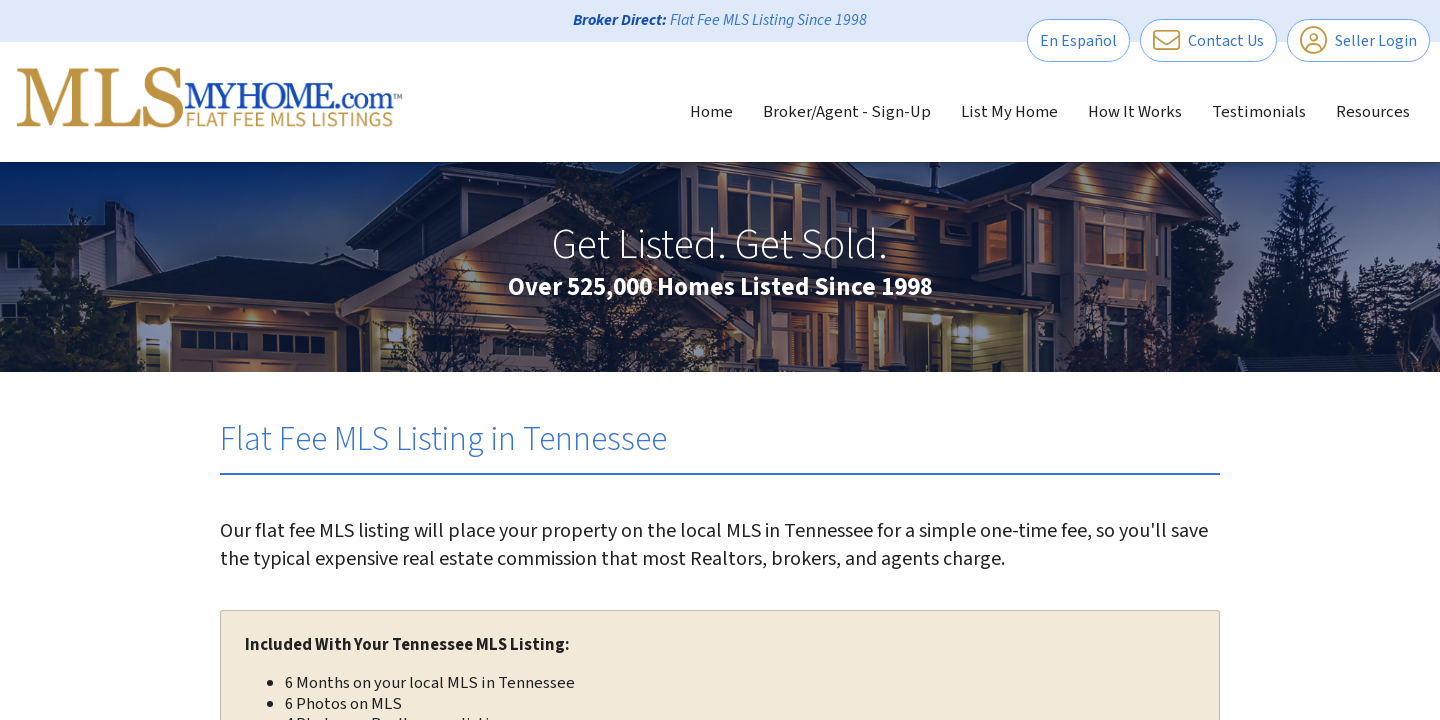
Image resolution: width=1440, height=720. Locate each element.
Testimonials (1259, 112)
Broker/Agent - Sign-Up (847, 112)
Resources (1373, 112)
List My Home (1009, 112)
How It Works (1135, 112)
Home (711, 112)
